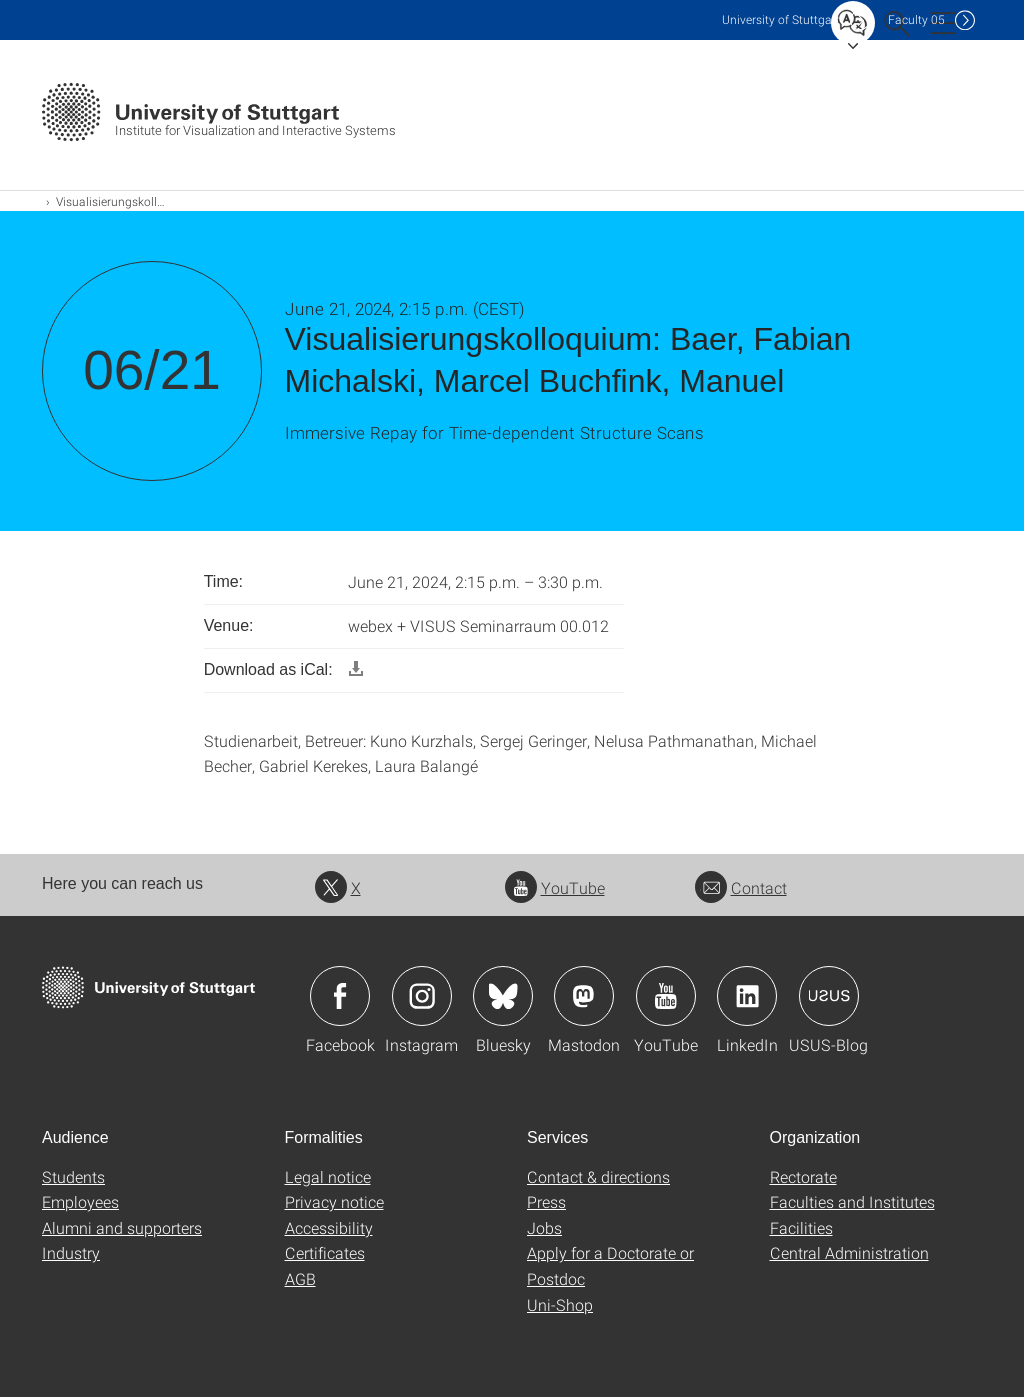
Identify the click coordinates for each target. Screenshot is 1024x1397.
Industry (71, 1252)
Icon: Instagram (422, 996)
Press (546, 1201)
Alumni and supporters (122, 1227)
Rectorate (803, 1176)
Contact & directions (598, 1176)
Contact (741, 887)
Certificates (325, 1252)
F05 (916, 19)
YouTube (555, 887)
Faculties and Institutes (852, 1201)
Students (73, 1176)
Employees (80, 1201)
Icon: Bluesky (503, 996)
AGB (300, 1278)
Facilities (801, 1227)
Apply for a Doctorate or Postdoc (610, 1265)
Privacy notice (334, 1201)
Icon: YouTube (666, 996)
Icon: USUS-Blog (829, 996)
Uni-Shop (560, 1304)
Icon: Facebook (340, 996)
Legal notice (328, 1176)
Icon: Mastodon (584, 996)
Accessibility (329, 1227)
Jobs (544, 1227)
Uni (781, 19)
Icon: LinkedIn (747, 996)
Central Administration (849, 1252)
